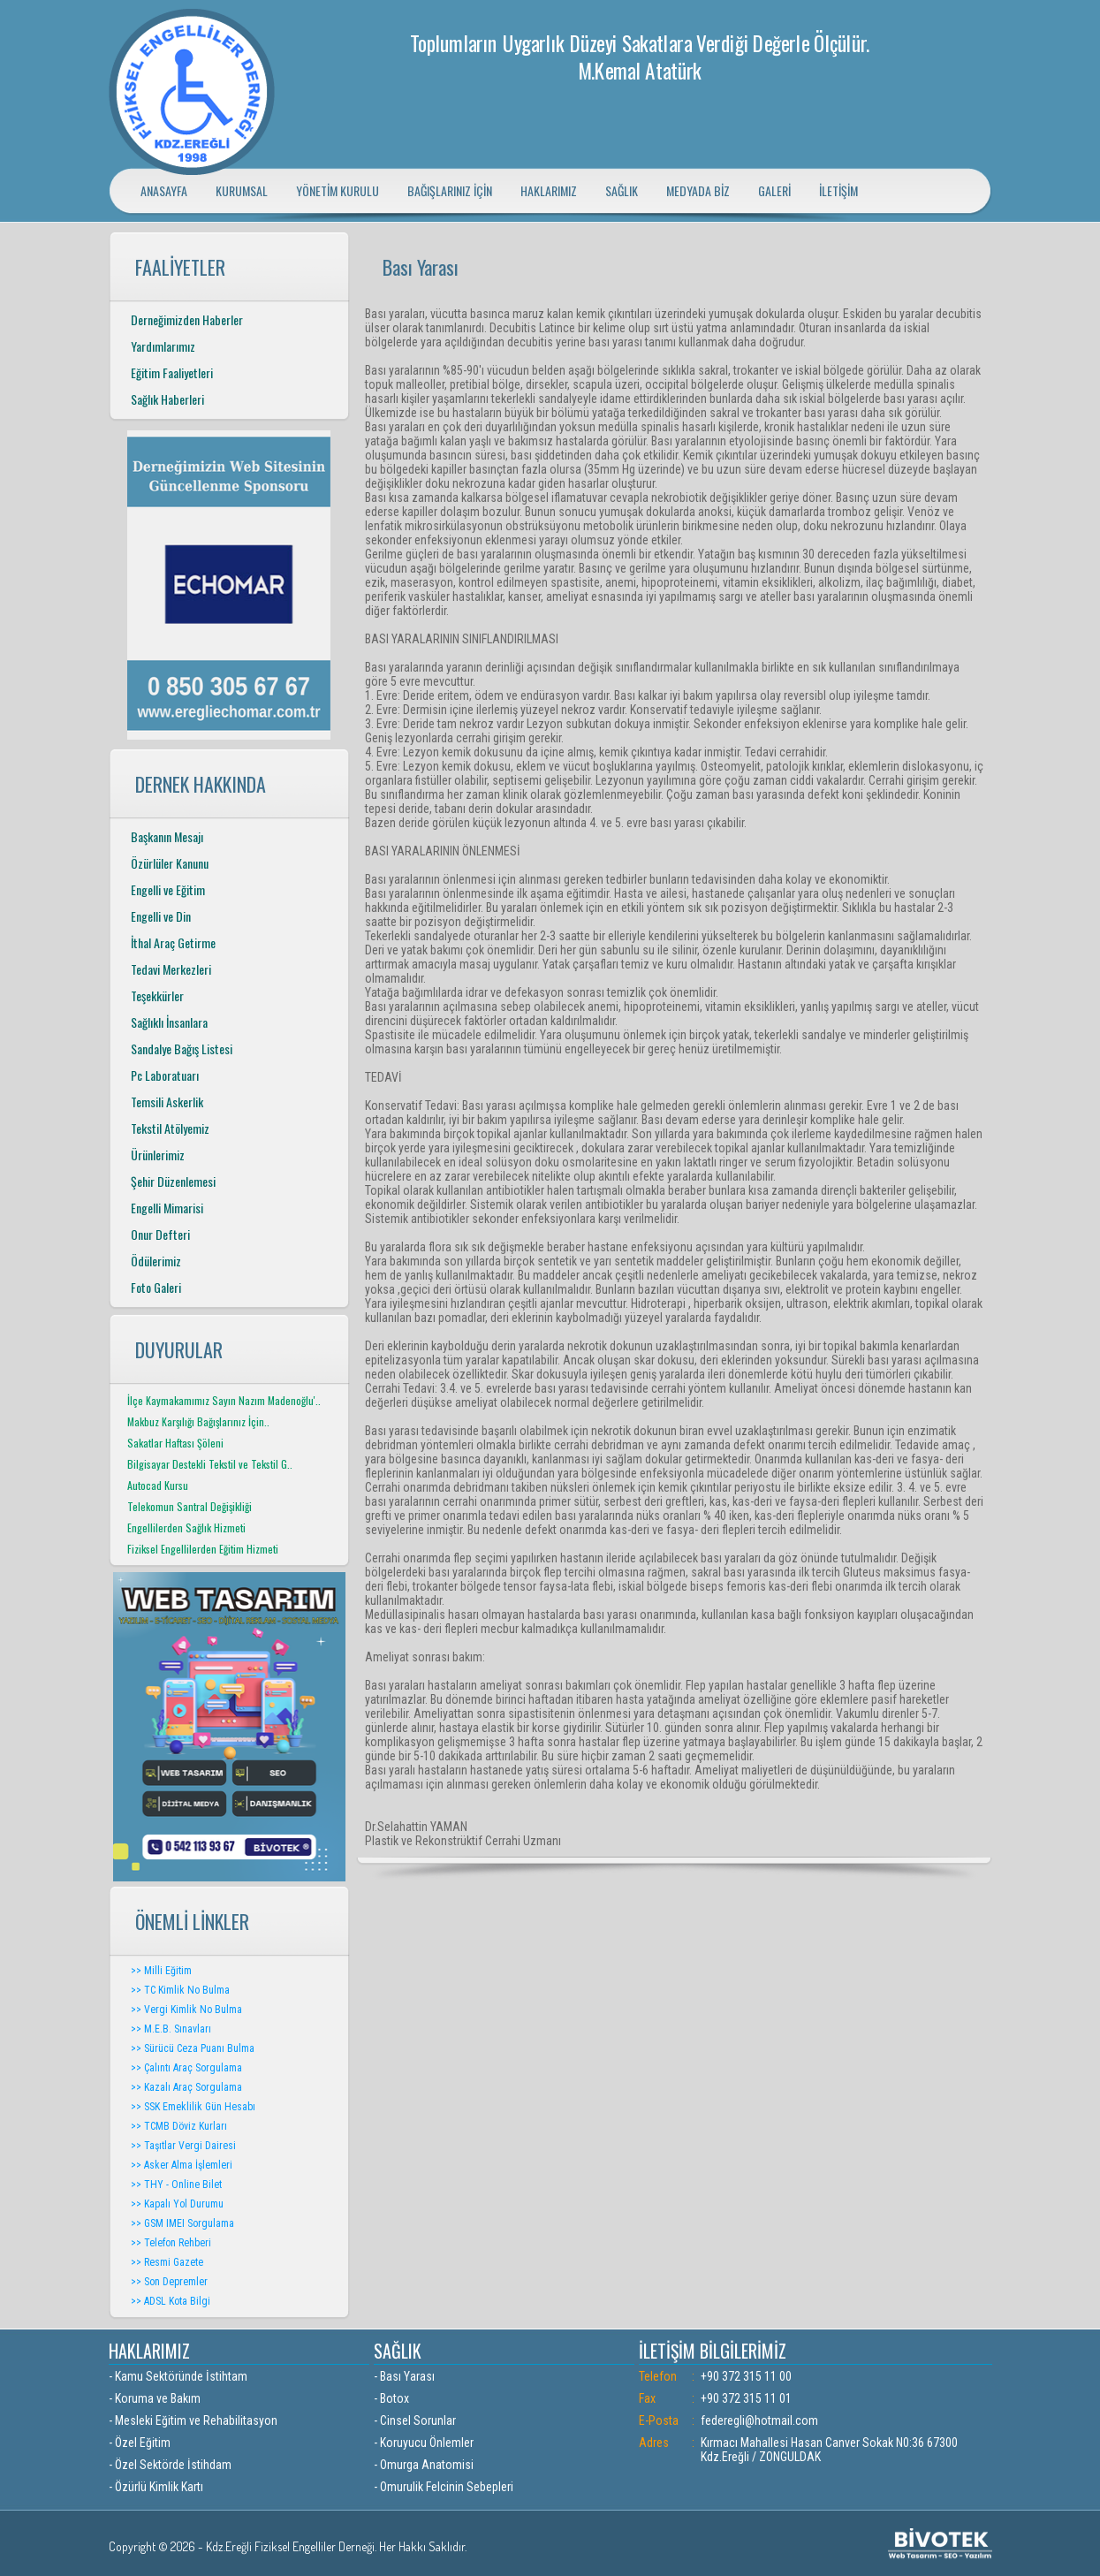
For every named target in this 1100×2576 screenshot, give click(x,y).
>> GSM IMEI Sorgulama (182, 2223)
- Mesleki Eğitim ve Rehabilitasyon (193, 2420)
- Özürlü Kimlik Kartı (156, 2487)
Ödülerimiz (156, 1260)
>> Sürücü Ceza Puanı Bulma (192, 2048)
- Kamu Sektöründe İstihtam (178, 2376)
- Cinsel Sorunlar (415, 2420)
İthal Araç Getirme (173, 942)
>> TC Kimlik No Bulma (180, 1990)
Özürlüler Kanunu (170, 863)
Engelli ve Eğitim (168, 889)
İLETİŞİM (838, 190)
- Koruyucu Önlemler (424, 2442)
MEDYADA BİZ (698, 190)
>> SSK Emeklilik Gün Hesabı (193, 2107)
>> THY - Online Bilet (176, 2184)
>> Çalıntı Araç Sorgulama (186, 2068)
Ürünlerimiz (158, 1154)
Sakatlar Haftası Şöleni (175, 1442)
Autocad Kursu (157, 1485)
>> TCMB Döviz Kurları (179, 2126)
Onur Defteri (160, 1234)
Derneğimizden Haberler (187, 319)
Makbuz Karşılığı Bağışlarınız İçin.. (198, 1421)
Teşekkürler (157, 995)
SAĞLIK (621, 190)
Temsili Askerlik (167, 1101)
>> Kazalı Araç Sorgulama (186, 2087)
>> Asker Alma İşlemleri (181, 2165)
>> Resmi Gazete (167, 2262)
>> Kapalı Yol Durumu (177, 2204)
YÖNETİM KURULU (337, 190)
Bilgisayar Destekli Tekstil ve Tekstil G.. (209, 1463)
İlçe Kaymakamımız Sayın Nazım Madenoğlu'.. (224, 1400)
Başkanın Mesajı (167, 836)
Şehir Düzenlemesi (173, 1181)
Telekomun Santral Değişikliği (189, 1506)
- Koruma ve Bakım (155, 2398)
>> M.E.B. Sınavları (171, 2029)
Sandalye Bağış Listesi (181, 1048)
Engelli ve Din (161, 916)
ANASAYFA (163, 190)
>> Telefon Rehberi (171, 2243)
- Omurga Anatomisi (424, 2465)
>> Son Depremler (169, 2282)
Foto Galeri (156, 1287)
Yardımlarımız (163, 346)
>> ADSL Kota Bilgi (170, 2301)
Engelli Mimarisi (167, 1207)
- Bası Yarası (404, 2376)
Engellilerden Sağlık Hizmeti (186, 1527)
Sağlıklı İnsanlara (169, 1022)
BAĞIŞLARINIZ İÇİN (449, 190)
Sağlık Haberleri (167, 399)
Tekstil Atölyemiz (170, 1128)
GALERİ (774, 190)
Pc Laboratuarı (165, 1075)
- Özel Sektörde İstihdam (170, 2465)
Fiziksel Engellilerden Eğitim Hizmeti (202, 1548)
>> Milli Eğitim (161, 1970)
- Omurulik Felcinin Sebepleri (443, 2487)
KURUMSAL (242, 190)
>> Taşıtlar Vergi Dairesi (183, 2145)
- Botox (391, 2398)
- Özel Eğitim (140, 2442)
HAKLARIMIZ (548, 190)
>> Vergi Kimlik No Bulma (186, 2009)
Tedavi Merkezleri (171, 969)
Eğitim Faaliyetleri (172, 372)
